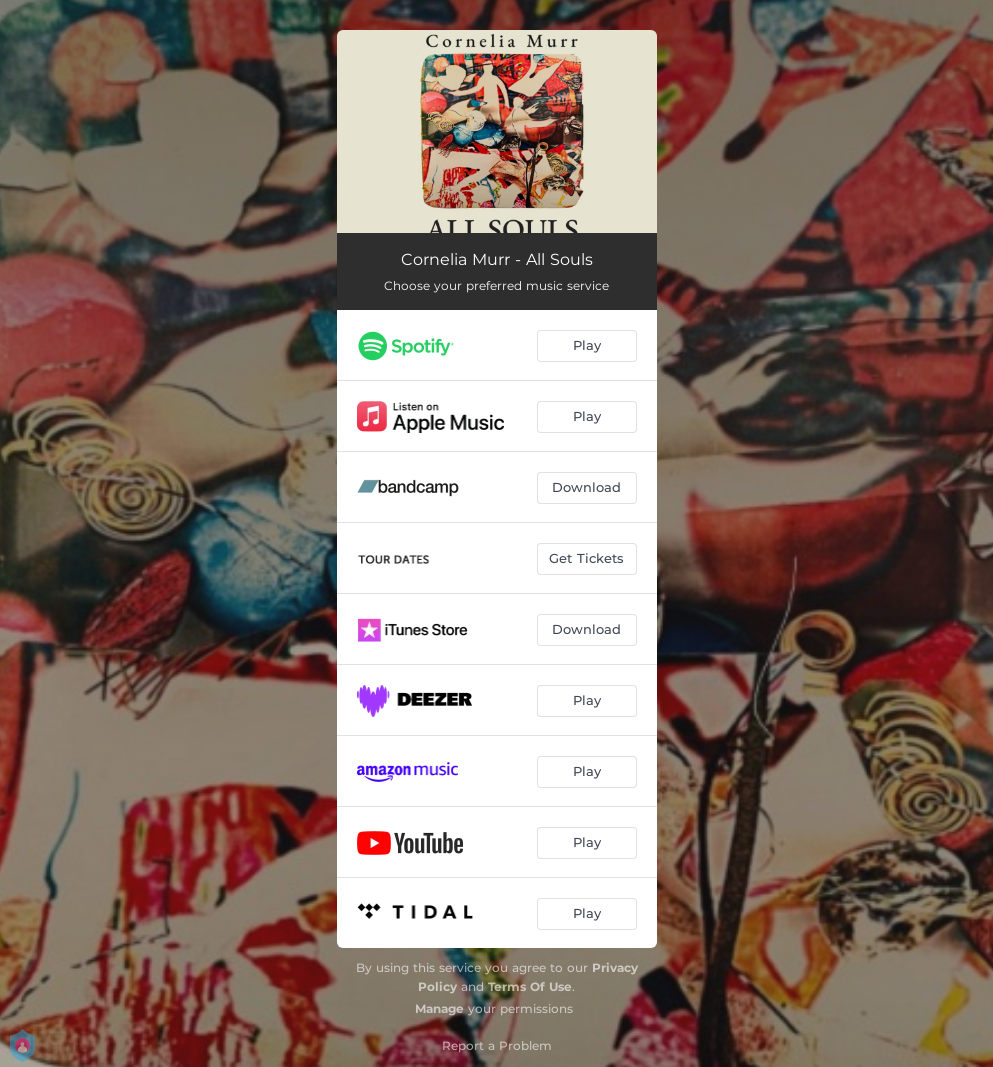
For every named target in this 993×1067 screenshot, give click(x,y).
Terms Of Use (530, 986)
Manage (439, 1008)
